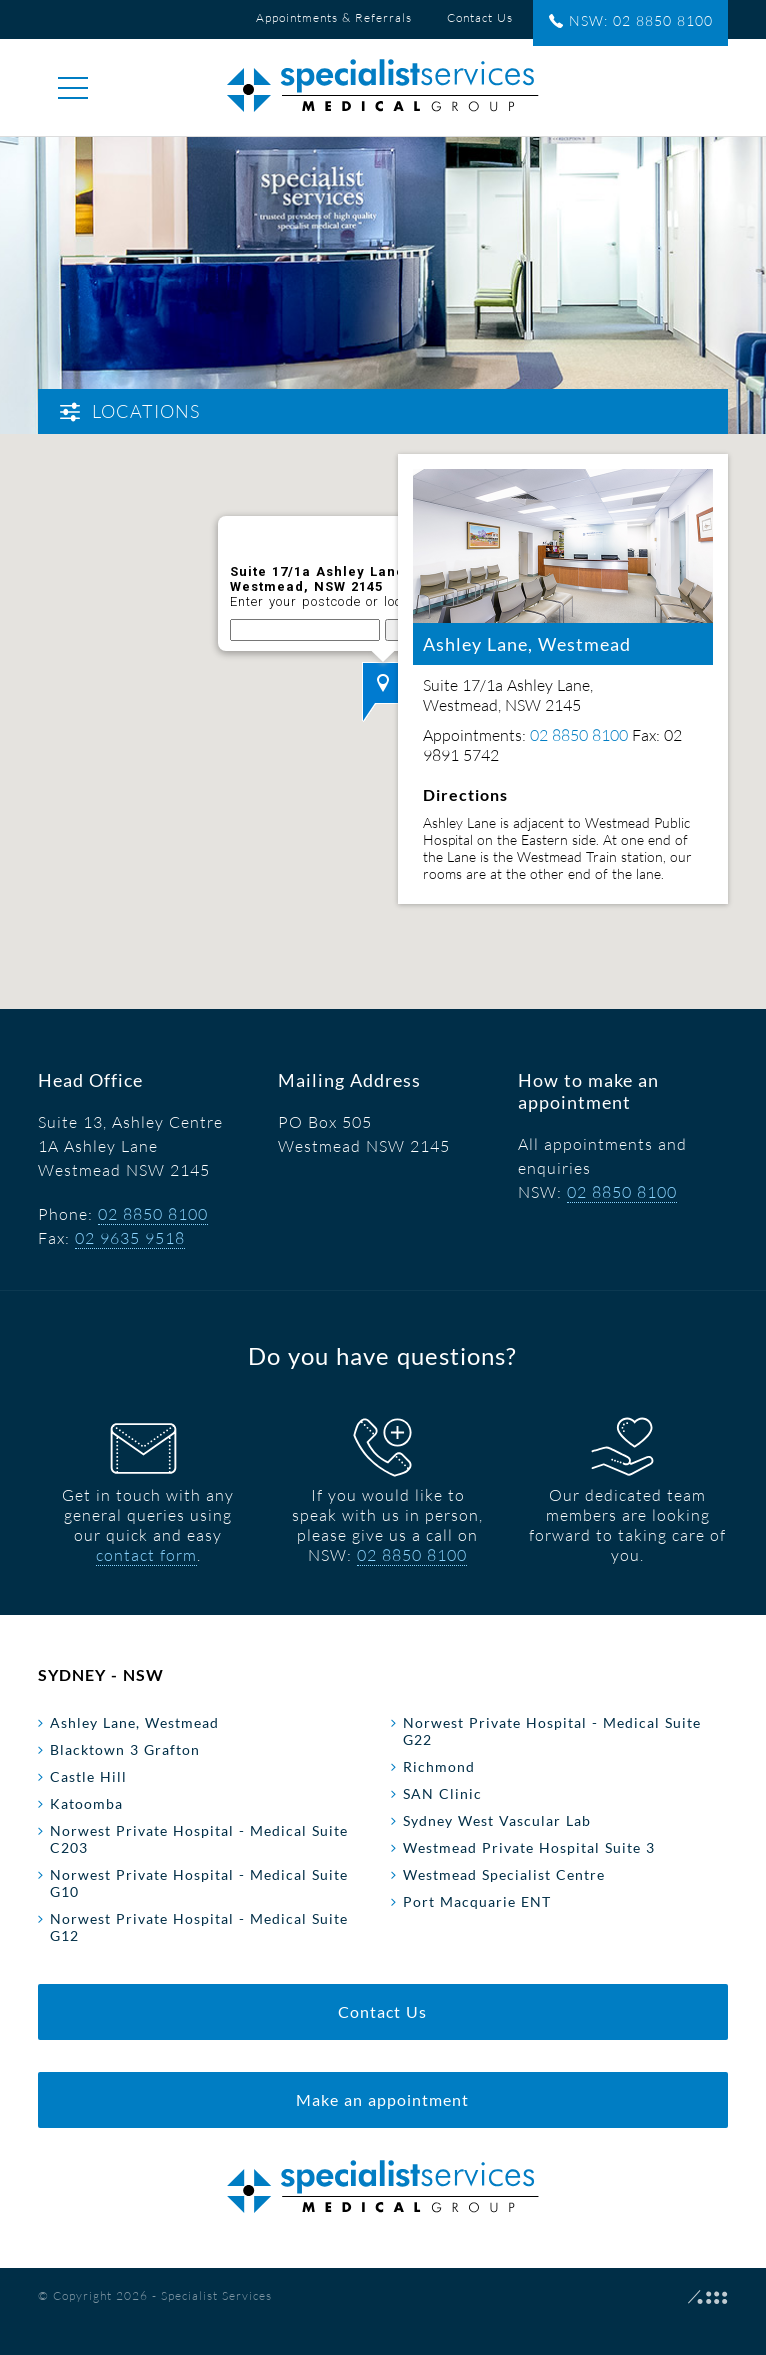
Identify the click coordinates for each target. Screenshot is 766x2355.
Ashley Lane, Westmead (134, 1722)
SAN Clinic (442, 1793)
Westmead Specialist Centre (504, 1874)
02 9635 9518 (130, 1238)
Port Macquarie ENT (477, 1901)
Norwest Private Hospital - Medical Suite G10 (199, 1883)
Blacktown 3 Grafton (125, 1749)
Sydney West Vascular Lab (497, 1820)
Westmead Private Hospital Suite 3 (529, 1847)
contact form (146, 1555)
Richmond (439, 1766)
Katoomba (86, 1803)
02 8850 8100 (153, 1214)
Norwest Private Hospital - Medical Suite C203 (199, 1839)
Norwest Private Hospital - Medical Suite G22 (552, 1731)
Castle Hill (88, 1776)
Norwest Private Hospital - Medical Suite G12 (199, 1927)
